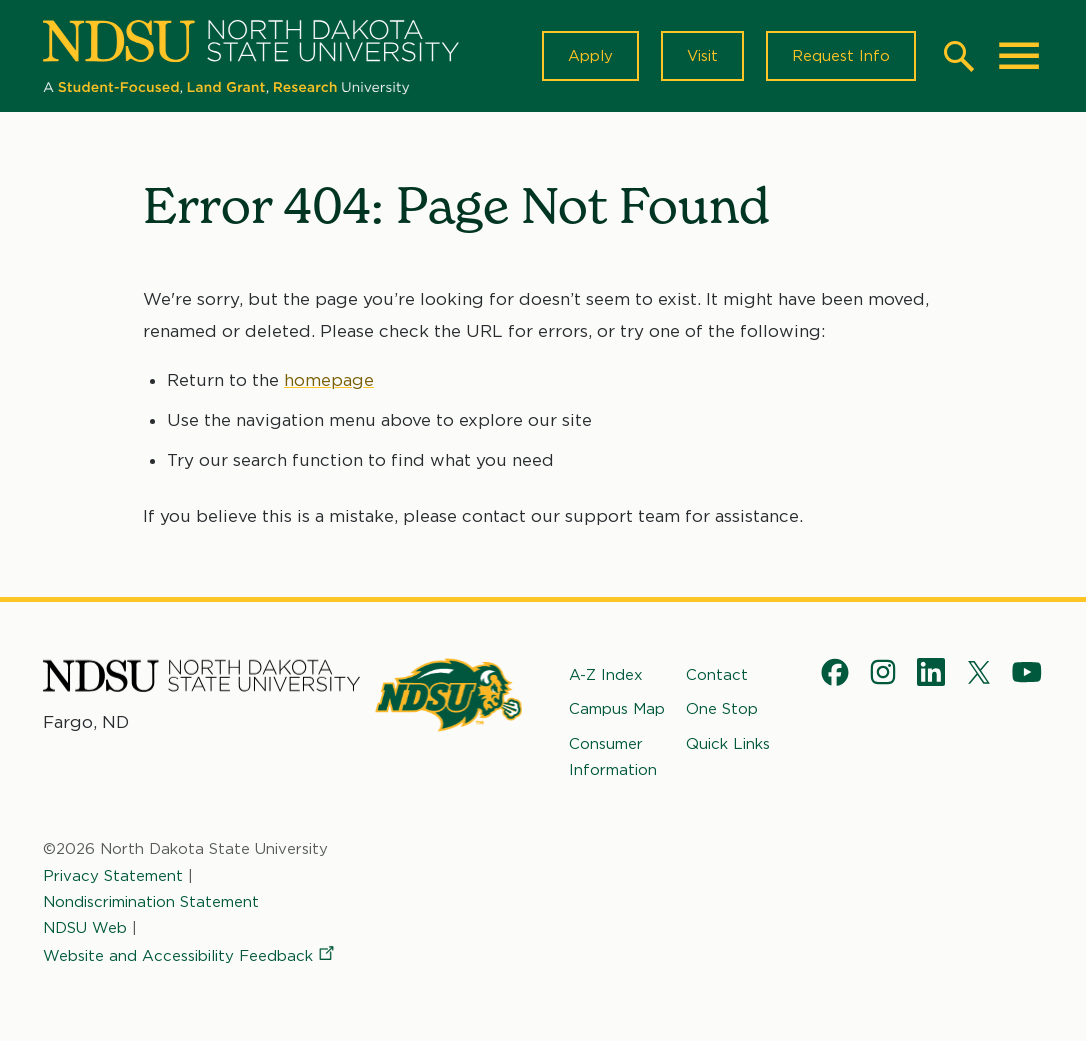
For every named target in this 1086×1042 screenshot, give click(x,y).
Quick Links (728, 744)
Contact (717, 675)
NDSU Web (85, 928)
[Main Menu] (1019, 56)
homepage (329, 380)
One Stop (722, 709)
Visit (702, 56)
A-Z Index (606, 675)
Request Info (841, 56)
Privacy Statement (113, 876)
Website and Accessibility (190, 956)
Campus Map (617, 709)
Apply (590, 56)
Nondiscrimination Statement (151, 902)
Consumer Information (613, 757)
